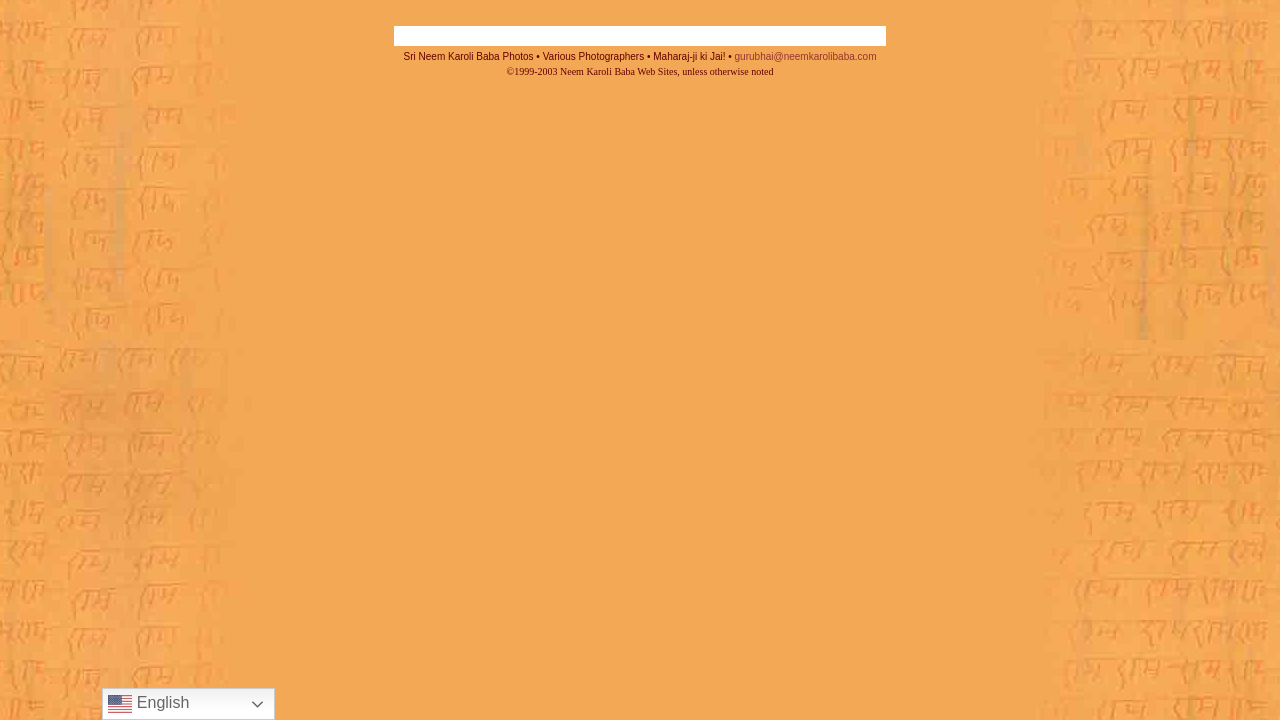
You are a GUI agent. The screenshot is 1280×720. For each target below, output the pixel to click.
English (148, 704)
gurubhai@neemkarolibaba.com (806, 56)
